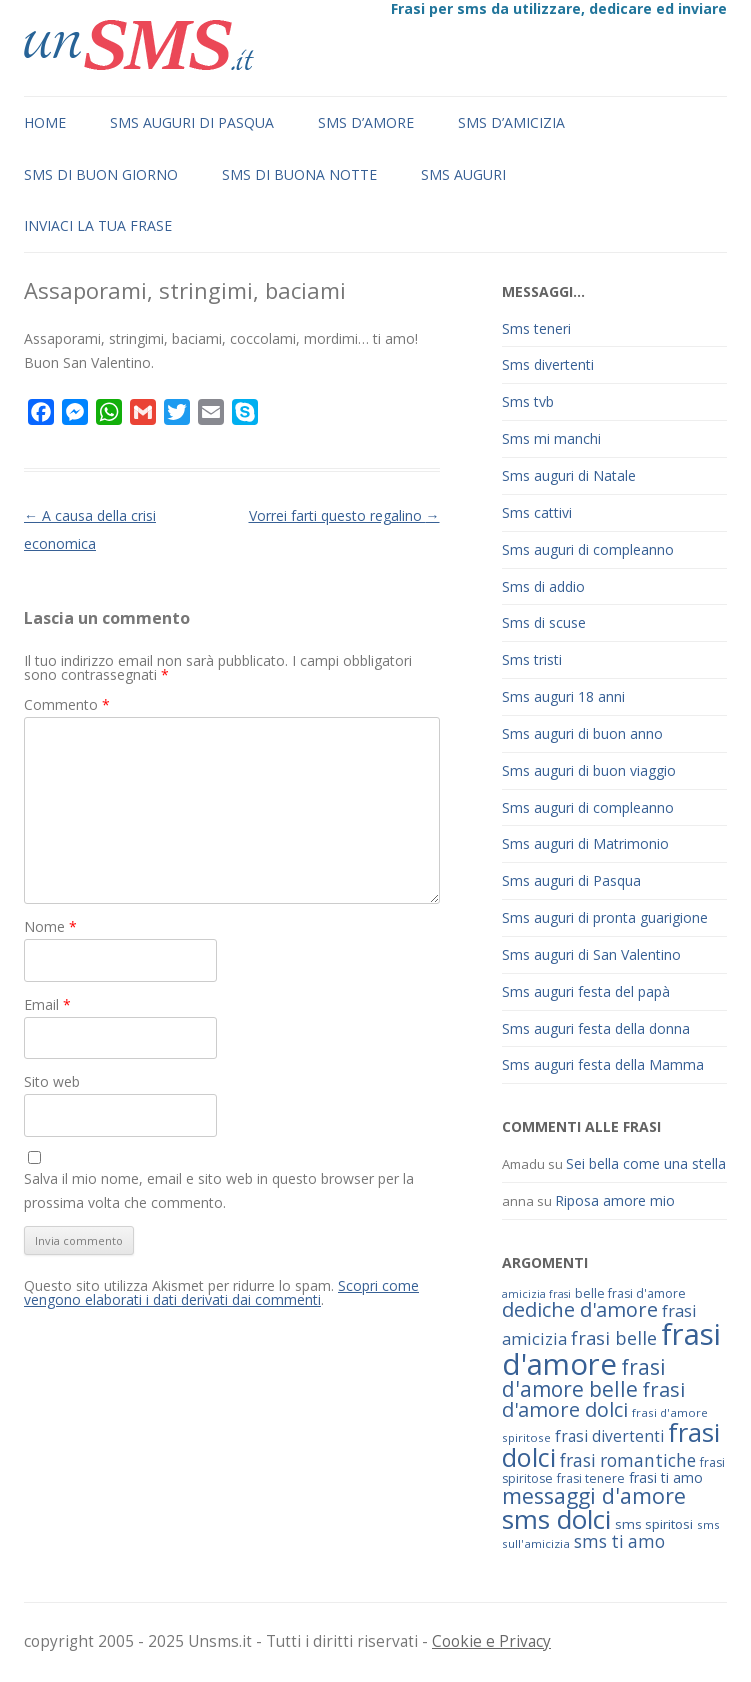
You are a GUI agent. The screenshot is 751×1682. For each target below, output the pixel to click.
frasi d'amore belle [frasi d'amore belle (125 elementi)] (584, 1378)
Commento (67, 704)
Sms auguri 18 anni (563, 696)
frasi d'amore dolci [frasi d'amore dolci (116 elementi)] (593, 1399)
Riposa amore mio (615, 1200)
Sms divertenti (548, 364)
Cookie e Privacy (491, 1641)
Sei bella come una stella (646, 1163)
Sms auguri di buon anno (582, 733)
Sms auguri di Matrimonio (585, 843)
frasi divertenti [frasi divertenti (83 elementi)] (609, 1436)
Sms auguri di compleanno (588, 549)
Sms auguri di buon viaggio (589, 770)
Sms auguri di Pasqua (192, 122)
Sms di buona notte (299, 174)
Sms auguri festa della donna (596, 1028)
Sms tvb (528, 401)
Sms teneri (536, 328)
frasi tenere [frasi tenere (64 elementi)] (591, 1478)
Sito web (52, 1081)
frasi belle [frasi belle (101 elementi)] (614, 1338)
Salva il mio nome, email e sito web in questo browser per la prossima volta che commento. (219, 1190)
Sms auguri (463, 174)
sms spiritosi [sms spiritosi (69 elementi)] (654, 1524)
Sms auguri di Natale (569, 475)
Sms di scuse (544, 622)
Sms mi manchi (551, 438)
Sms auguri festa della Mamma (603, 1064)
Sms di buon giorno (101, 174)
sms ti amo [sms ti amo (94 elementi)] (619, 1541)
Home (45, 122)
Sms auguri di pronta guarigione (605, 917)
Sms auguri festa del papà (586, 991)
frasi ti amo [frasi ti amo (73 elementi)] (666, 1477)
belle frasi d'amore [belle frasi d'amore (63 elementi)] (630, 1293)
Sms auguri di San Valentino (591, 954)
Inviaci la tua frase (98, 225)
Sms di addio (543, 586)
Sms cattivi (537, 512)
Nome (50, 926)
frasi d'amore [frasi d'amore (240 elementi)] (611, 1348)
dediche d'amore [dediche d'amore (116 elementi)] (580, 1309)
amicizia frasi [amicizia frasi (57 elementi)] (536, 1294)
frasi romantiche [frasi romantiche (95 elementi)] (628, 1460)
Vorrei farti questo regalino (344, 515)
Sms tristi (532, 659)
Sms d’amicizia (511, 122)
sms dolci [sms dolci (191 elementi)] (556, 1519)
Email (47, 1004)
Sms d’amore (366, 122)
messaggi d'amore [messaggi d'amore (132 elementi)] (594, 1495)
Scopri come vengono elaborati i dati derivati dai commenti (221, 1292)
